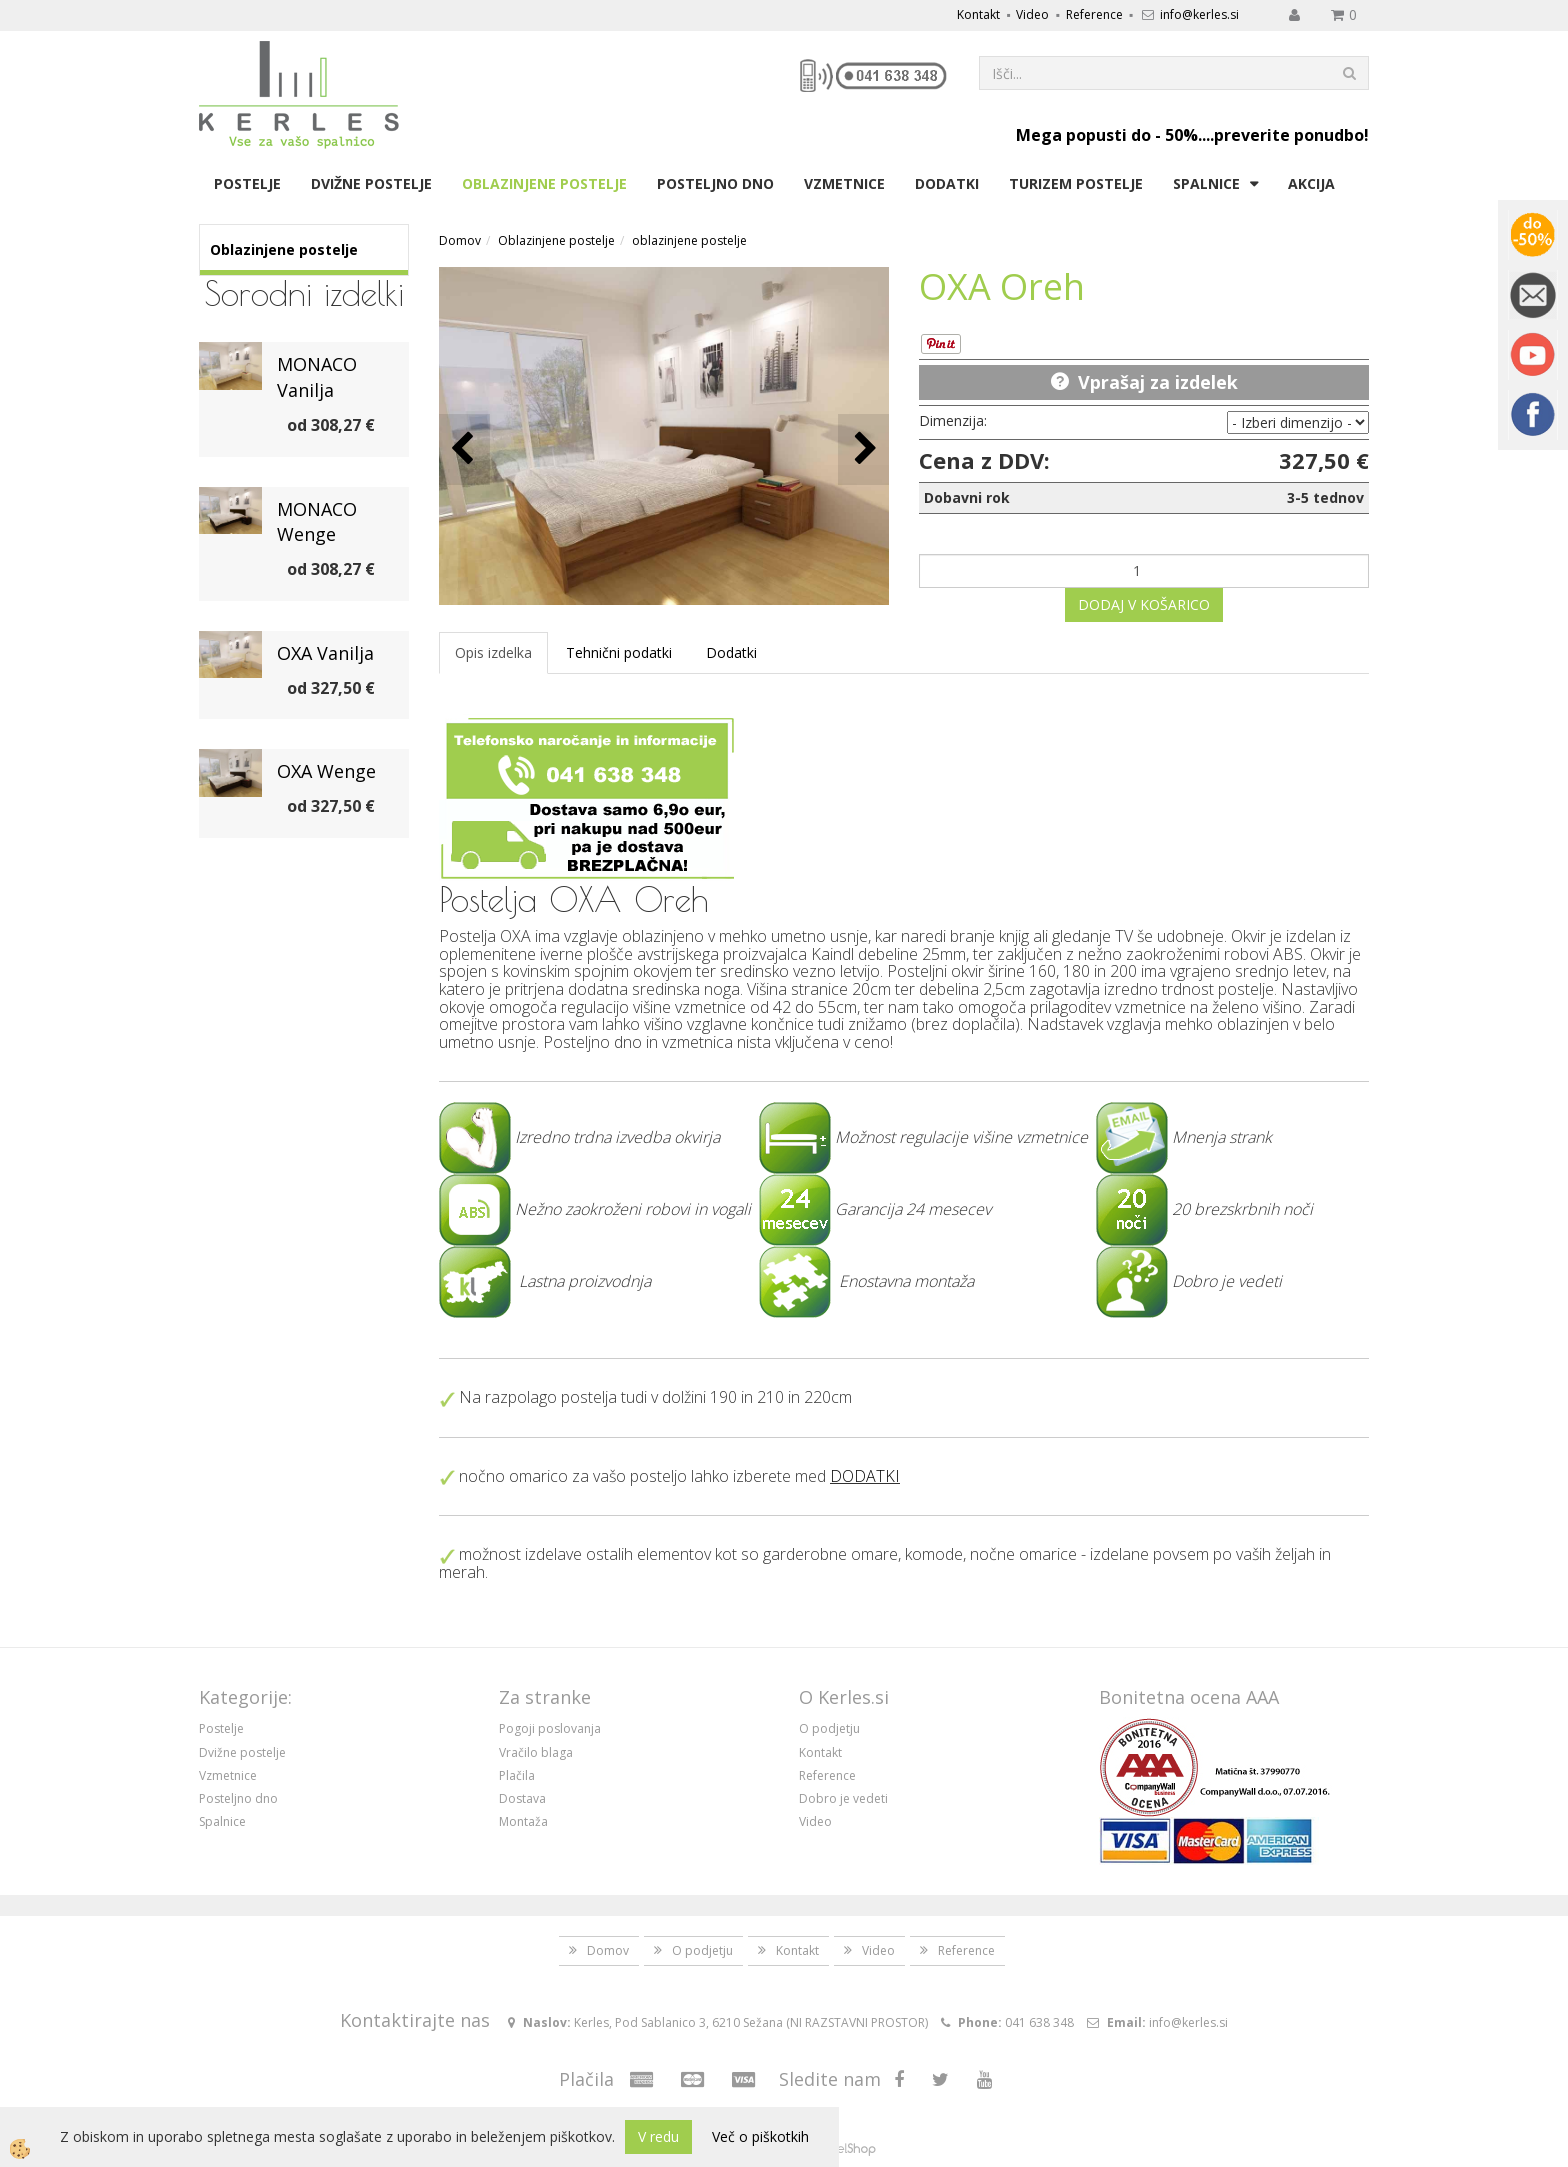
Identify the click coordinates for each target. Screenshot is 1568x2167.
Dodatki (947, 183)
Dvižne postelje (371, 183)
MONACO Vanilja (317, 377)
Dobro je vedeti (843, 1798)
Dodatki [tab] (731, 652)
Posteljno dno (715, 183)
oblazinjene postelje (689, 240)
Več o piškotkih (760, 2136)
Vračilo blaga (536, 1752)
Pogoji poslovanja (550, 1728)
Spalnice (1206, 183)
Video (1032, 14)
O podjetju (829, 1728)
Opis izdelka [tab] (493, 652)
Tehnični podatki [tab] (619, 652)
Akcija (1311, 183)
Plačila (517, 1775)
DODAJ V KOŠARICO (1144, 604)
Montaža (523, 1821)
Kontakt (978, 14)
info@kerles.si (1199, 14)
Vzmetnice (844, 183)
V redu (658, 2136)
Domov (460, 240)
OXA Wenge (326, 771)
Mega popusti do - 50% (1107, 135)
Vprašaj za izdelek (1158, 382)
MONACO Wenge (317, 522)
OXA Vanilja (325, 653)
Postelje (247, 183)
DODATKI (865, 1476)
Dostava (522, 1798)
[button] (863, 449)
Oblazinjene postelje (544, 183)
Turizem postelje (1076, 183)
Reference (1094, 14)
